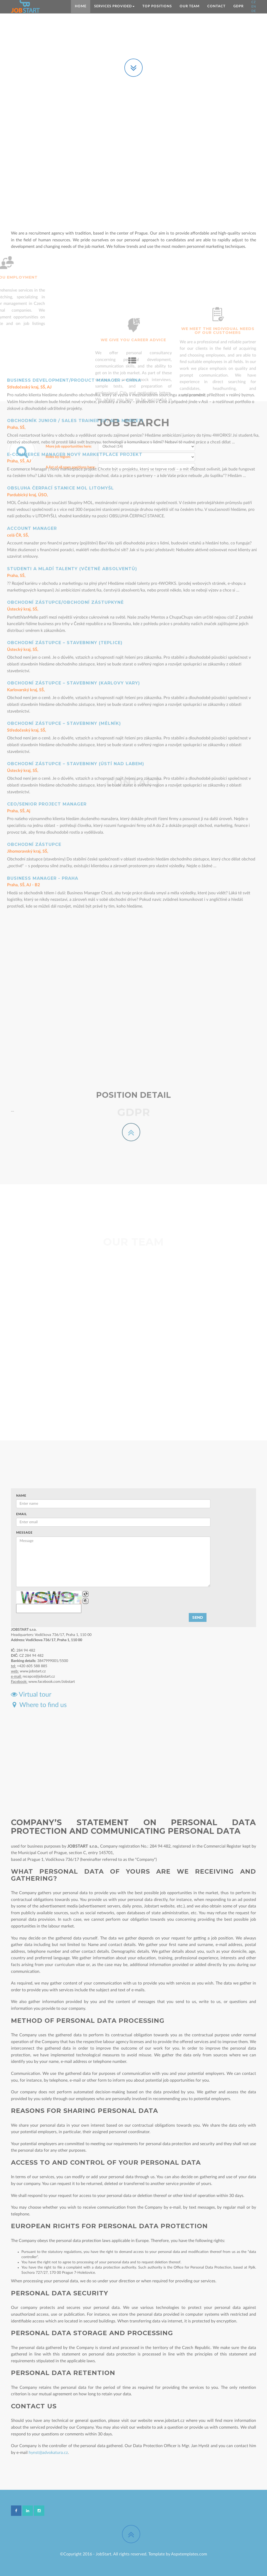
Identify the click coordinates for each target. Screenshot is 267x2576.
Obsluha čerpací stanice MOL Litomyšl (60, 247)
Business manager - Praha (42, 637)
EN (253, 6)
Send (197, 1617)
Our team (189, 6)
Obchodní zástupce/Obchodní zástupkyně (65, 361)
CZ (253, 2)
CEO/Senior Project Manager (47, 563)
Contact (216, 6)
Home (80, 6)
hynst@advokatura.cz (48, 2453)
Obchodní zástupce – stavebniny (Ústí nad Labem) (75, 523)
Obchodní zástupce (34, 603)
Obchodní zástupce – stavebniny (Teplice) (65, 402)
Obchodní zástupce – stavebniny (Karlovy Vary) (73, 442)
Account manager (32, 287)
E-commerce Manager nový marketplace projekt (74, 213)
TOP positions (157, 6)
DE (253, 10)
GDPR (238, 6)
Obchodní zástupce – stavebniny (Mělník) (64, 482)
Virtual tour (31, 1694)
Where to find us (39, 1705)
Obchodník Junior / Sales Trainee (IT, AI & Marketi (75, 180)
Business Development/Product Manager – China (74, 139)
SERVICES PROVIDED (114, 6)
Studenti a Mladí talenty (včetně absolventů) (72, 328)
